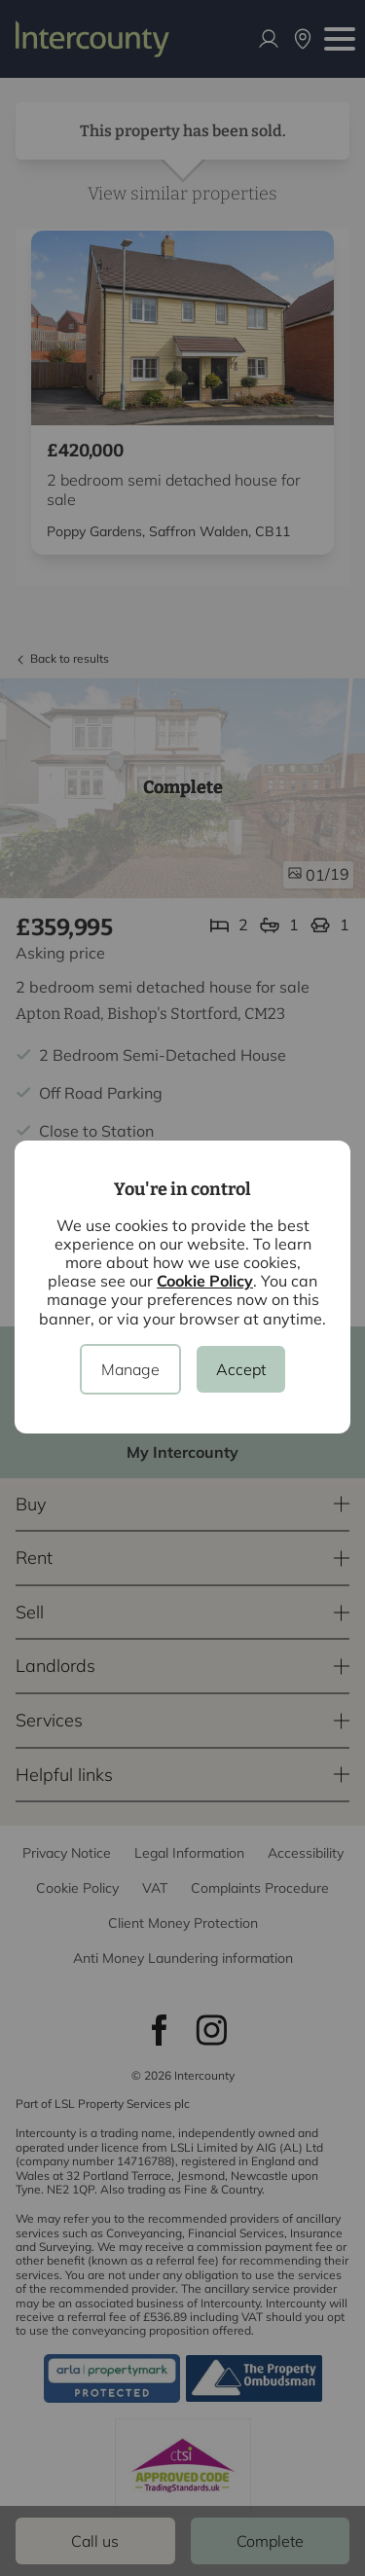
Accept (241, 1369)
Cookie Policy (205, 1280)
